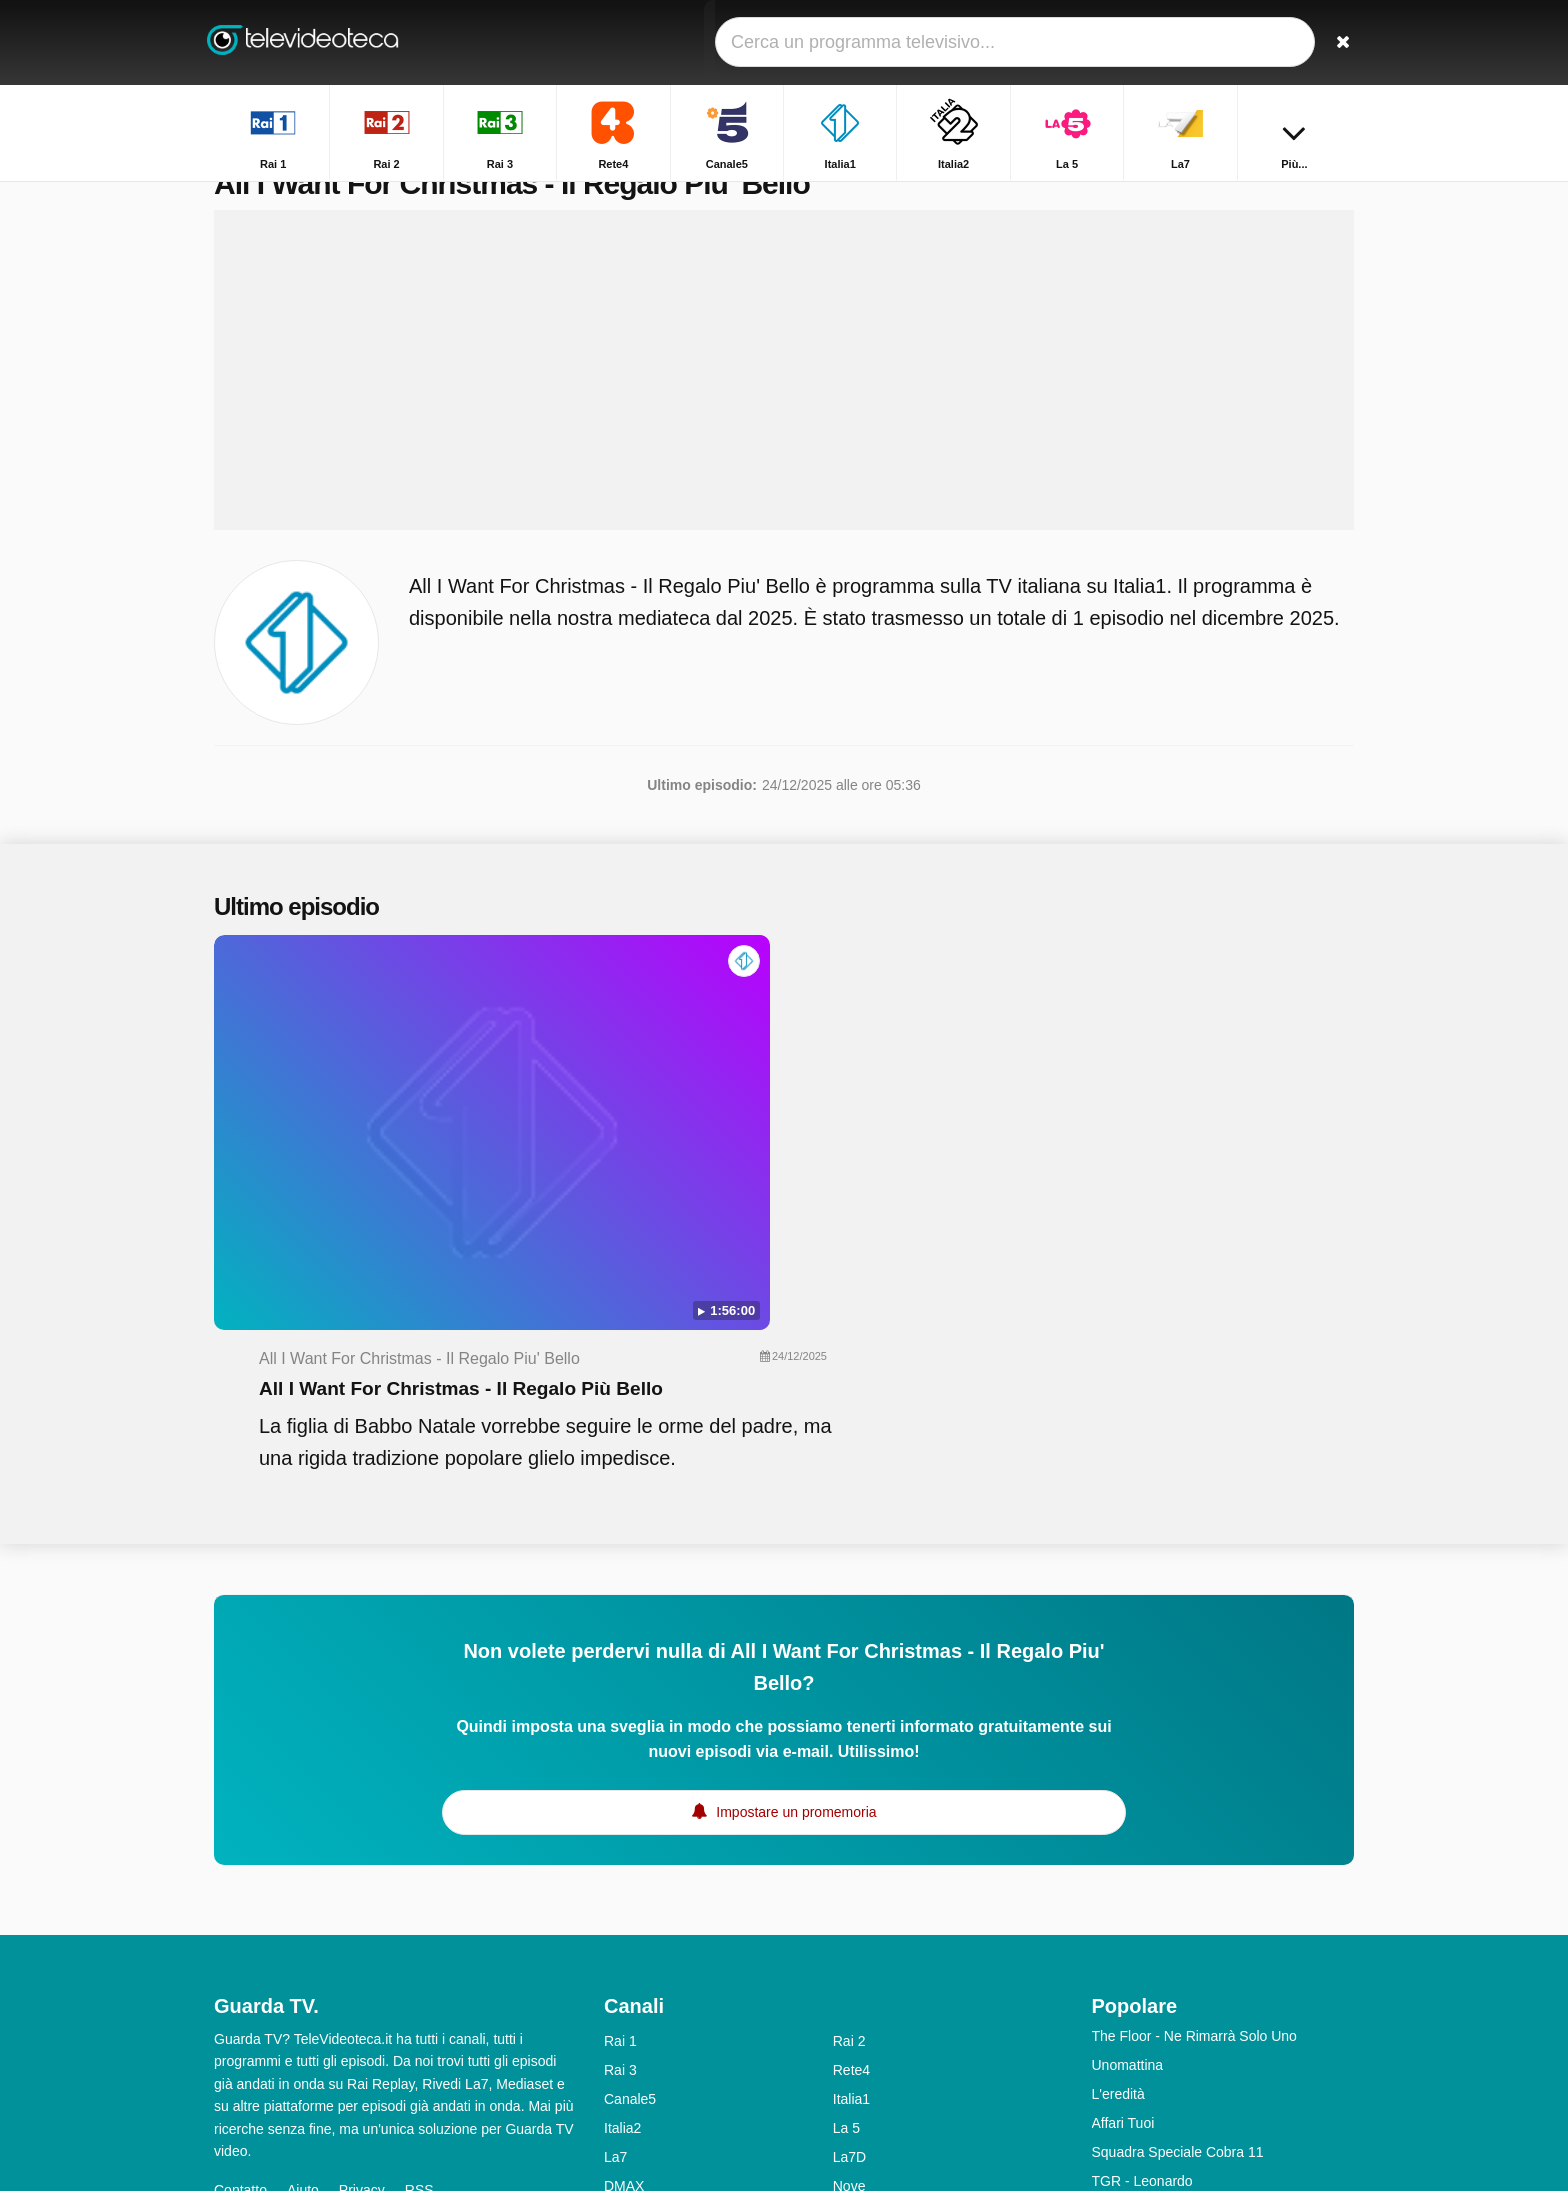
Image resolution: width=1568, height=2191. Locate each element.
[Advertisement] (784, 412)
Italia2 (622, 1884)
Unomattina (1128, 1821)
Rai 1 (620, 1797)
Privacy (362, 1946)
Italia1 (851, 1855)
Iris (613, 2029)
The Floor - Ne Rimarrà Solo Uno (1194, 1792)
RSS (419, 1946)
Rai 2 (849, 1797)
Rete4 (851, 1826)
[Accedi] (1265, 42)
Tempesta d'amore (1149, 1966)
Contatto (240, 1946)
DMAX (624, 1942)
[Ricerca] (1332, 42)
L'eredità (1118, 1850)
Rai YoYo (632, 2087)
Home (1061, 197)
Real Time (635, 1971)
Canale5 (630, 1855)
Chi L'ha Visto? (1138, 2053)
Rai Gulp (860, 2058)
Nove (849, 1942)
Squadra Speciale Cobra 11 (1178, 1908)
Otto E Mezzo (1134, 2024)
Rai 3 (620, 1826)
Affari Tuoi (1123, 1879)
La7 (615, 1913)
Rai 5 (620, 2000)
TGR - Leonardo (1142, 1937)
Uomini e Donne (1142, 1995)
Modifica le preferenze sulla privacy (332, 1982)
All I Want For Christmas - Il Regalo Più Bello (851, 1036)
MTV (848, 1971)
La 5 (846, 1884)
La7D (849, 1913)
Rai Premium (873, 2029)
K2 (612, 2058)
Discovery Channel (892, 2000)
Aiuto (303, 1946)
